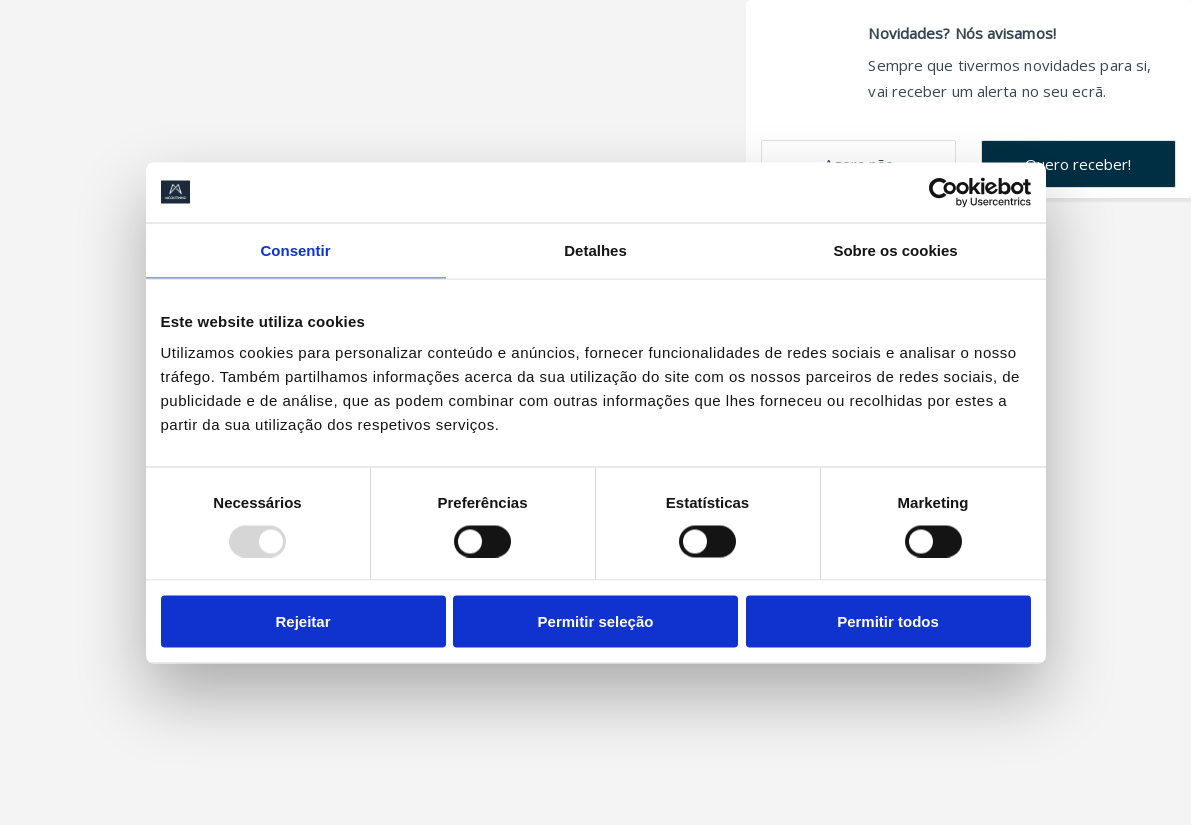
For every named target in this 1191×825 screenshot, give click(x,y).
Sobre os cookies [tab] (895, 249)
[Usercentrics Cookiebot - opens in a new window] (943, 192)
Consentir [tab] (295, 249)
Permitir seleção (596, 621)
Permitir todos (888, 621)
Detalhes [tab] (595, 249)
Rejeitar (302, 621)
